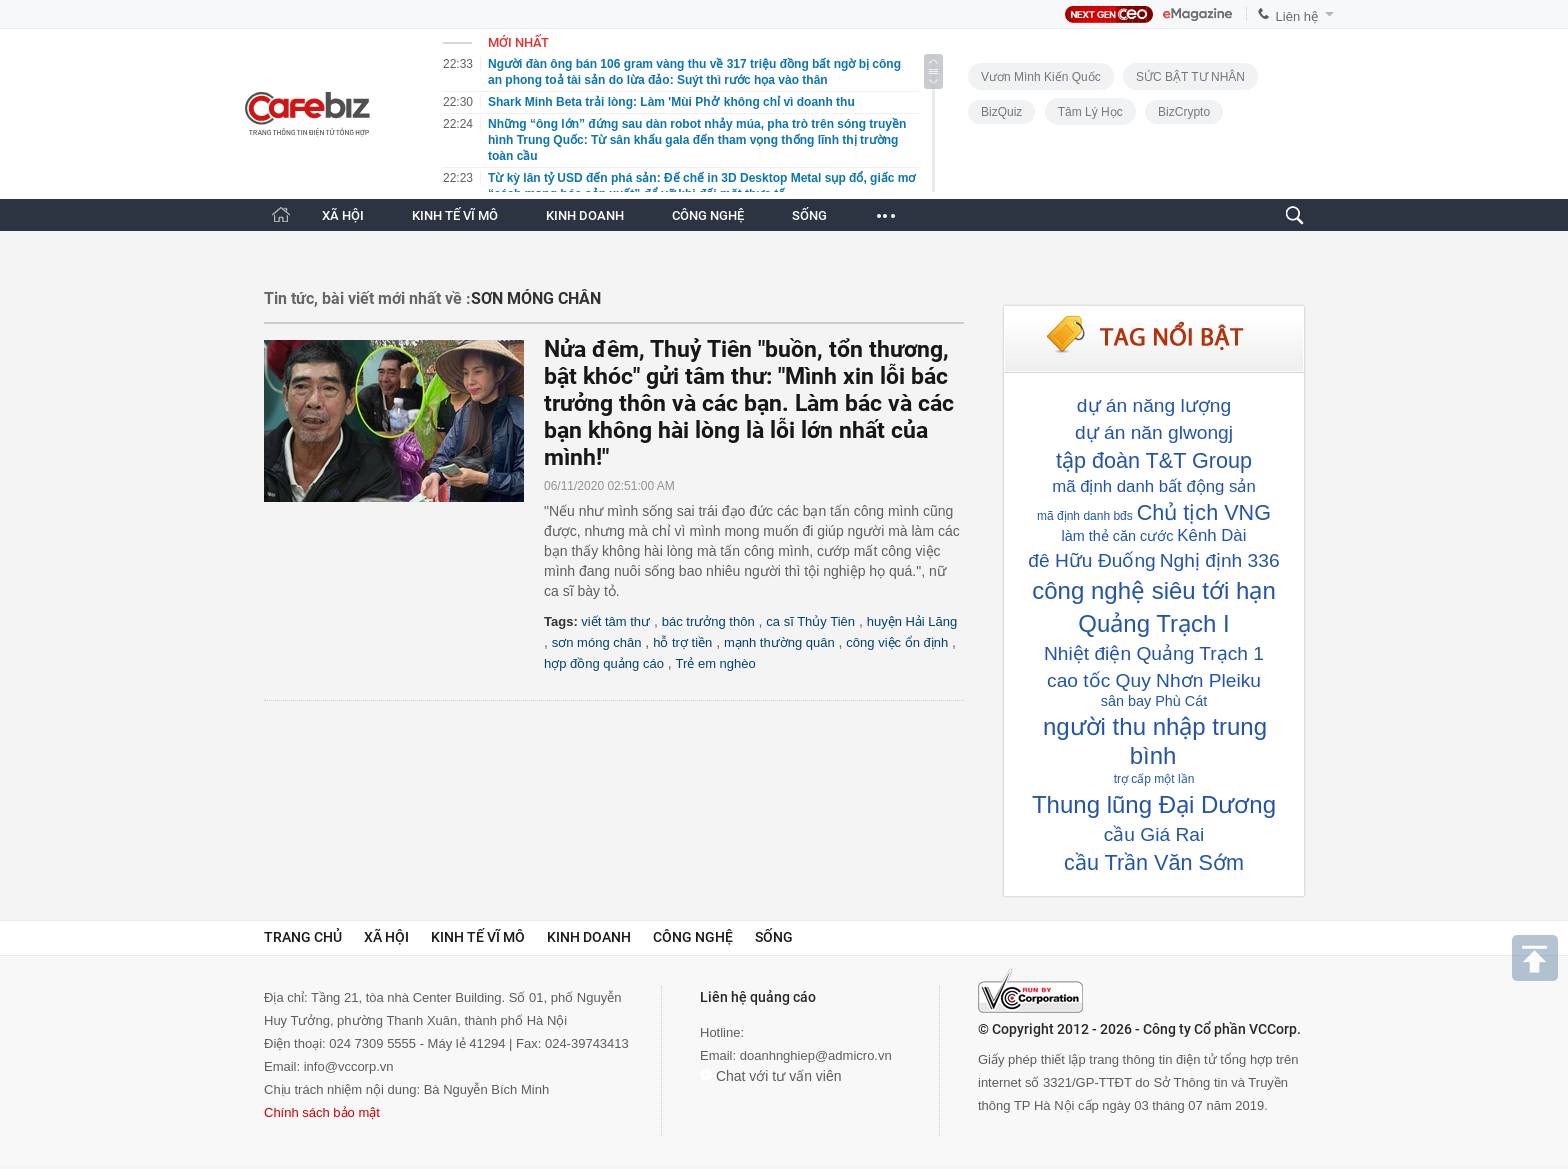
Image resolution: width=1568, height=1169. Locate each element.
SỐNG (809, 215)
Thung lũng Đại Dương (1154, 804)
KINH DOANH (585, 215)
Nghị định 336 (1220, 560)
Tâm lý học (1090, 112)
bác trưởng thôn (708, 621)
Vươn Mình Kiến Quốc (1041, 77)
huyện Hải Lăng (912, 621)
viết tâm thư (615, 621)
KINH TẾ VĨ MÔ (455, 215)
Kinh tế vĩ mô (478, 937)
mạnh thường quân (779, 642)
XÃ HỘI (343, 215)
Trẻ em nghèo (716, 663)
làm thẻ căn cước (1118, 536)
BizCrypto (1184, 112)
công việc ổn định (897, 642)
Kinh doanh (589, 937)
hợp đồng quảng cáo (604, 663)
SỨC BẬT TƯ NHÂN (1190, 77)
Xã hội (386, 937)
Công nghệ (693, 937)
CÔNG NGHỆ (708, 215)
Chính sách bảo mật (322, 1112)
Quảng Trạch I (1153, 623)
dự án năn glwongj (1154, 432)
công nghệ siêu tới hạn (1153, 590)
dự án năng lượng (1154, 405)
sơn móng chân (597, 642)
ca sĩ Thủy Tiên (810, 621)
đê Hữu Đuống (1091, 560)
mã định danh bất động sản (1154, 486)
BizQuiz (1001, 112)
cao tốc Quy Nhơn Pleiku (1154, 680)
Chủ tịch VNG (1204, 512)
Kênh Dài (1211, 535)
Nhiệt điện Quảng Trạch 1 (1154, 653)
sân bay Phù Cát (1154, 701)
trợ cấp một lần (1154, 779)
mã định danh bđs (1085, 516)
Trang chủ (303, 937)
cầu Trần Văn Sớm (1154, 862)
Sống (774, 937)
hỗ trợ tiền (682, 642)
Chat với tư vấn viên (771, 1076)
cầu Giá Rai (1154, 834)
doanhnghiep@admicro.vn (816, 1055)
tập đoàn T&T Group (1154, 460)
